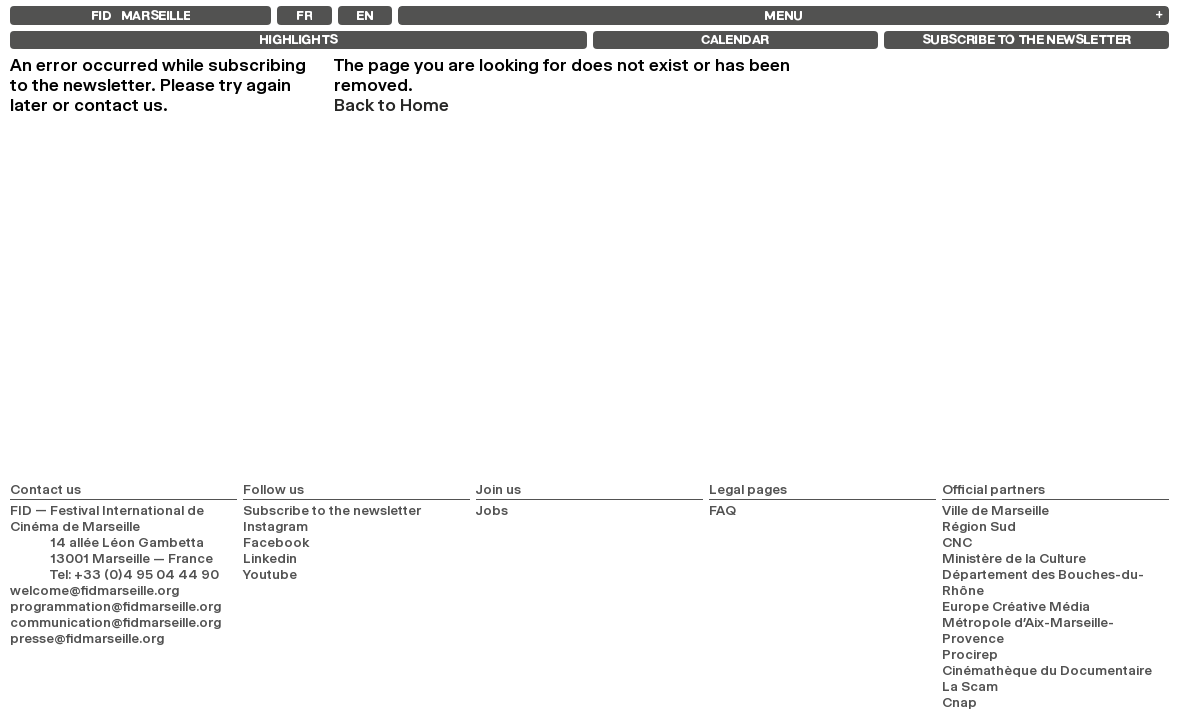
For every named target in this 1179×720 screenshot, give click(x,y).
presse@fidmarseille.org (87, 638)
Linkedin (270, 558)
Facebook (276, 542)
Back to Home (391, 105)
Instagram (275, 526)
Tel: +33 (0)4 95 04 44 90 (134, 574)
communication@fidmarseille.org (115, 622)
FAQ (722, 510)
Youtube (270, 574)
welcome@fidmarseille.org (94, 590)
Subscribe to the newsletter (332, 510)
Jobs (492, 510)
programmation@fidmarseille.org (115, 606)
